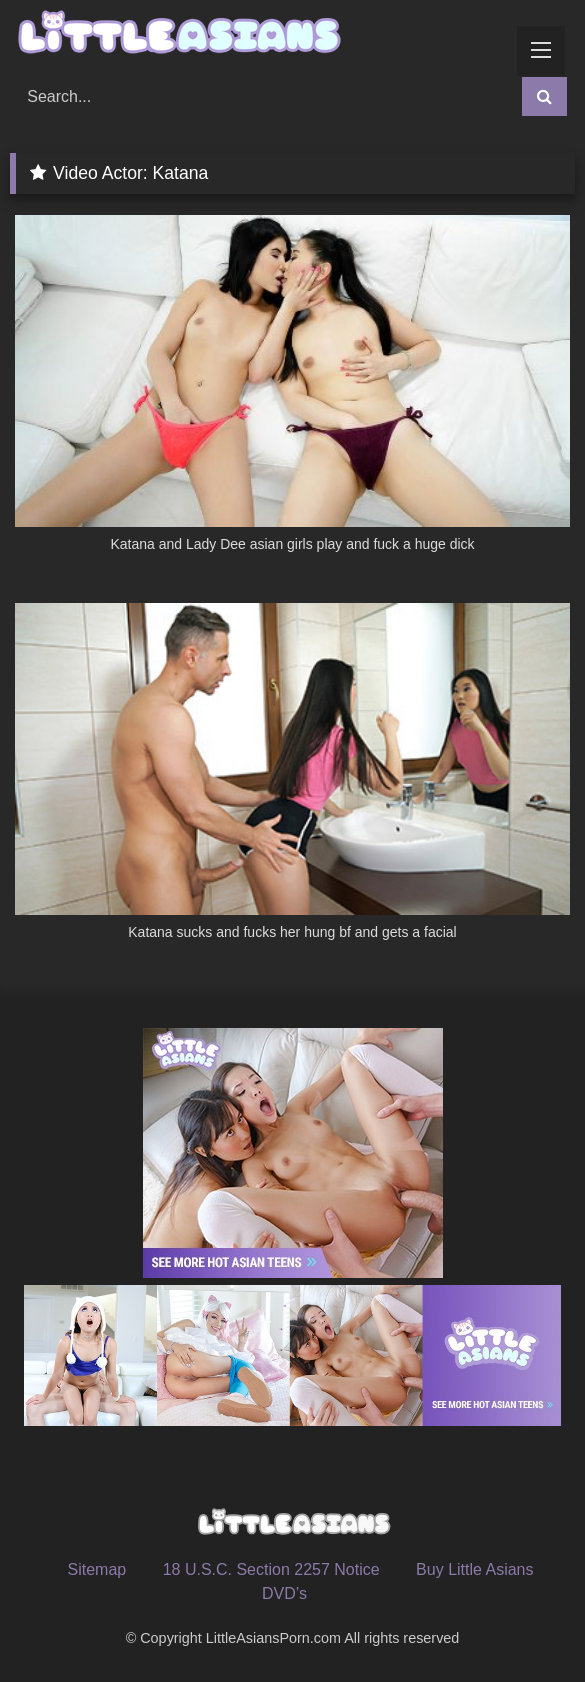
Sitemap (96, 1569)
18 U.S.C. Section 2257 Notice (271, 1569)
